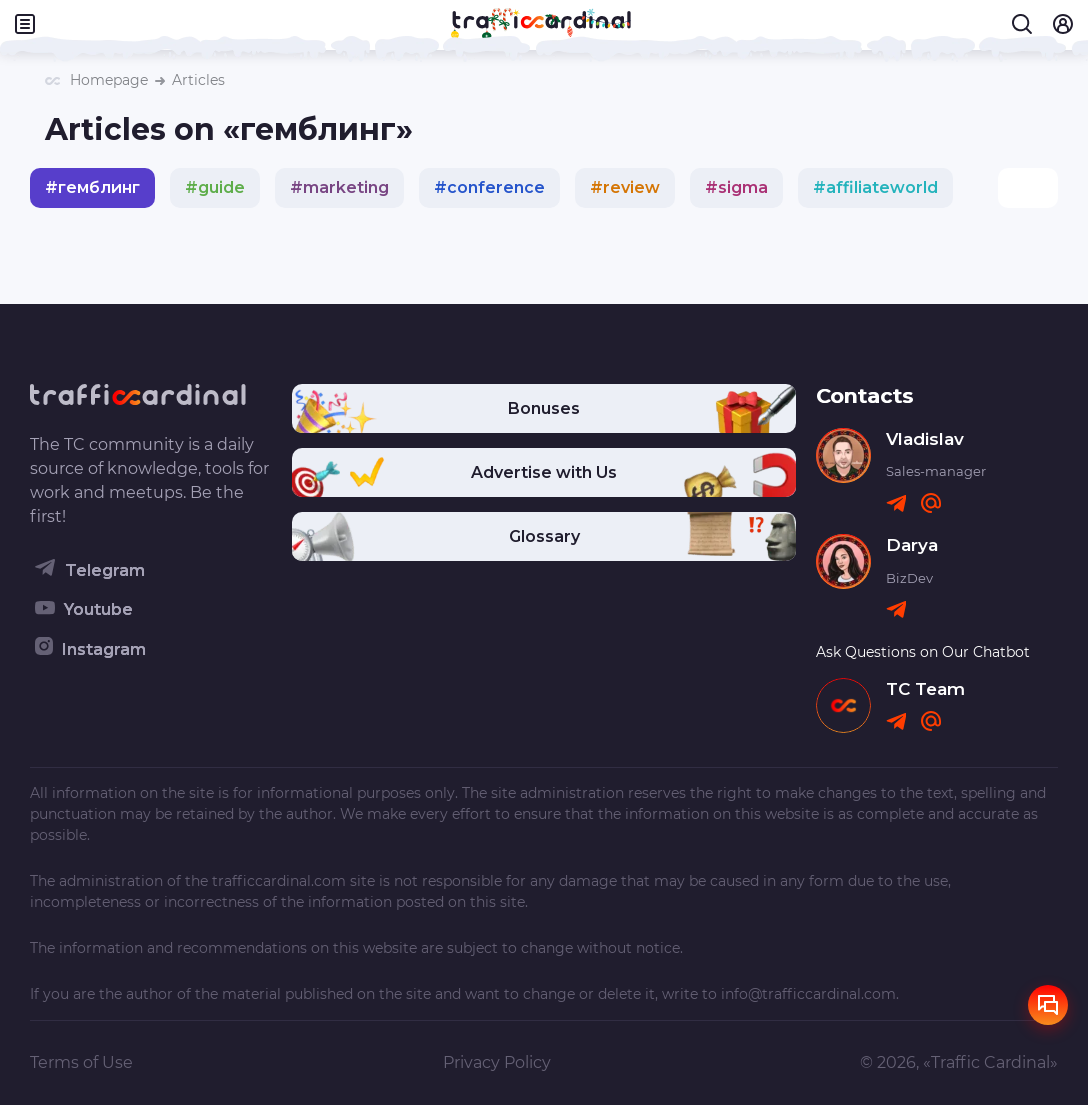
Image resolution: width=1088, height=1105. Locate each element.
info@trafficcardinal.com (808, 994)
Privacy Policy (497, 1062)
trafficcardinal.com (279, 881)
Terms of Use (81, 1062)
